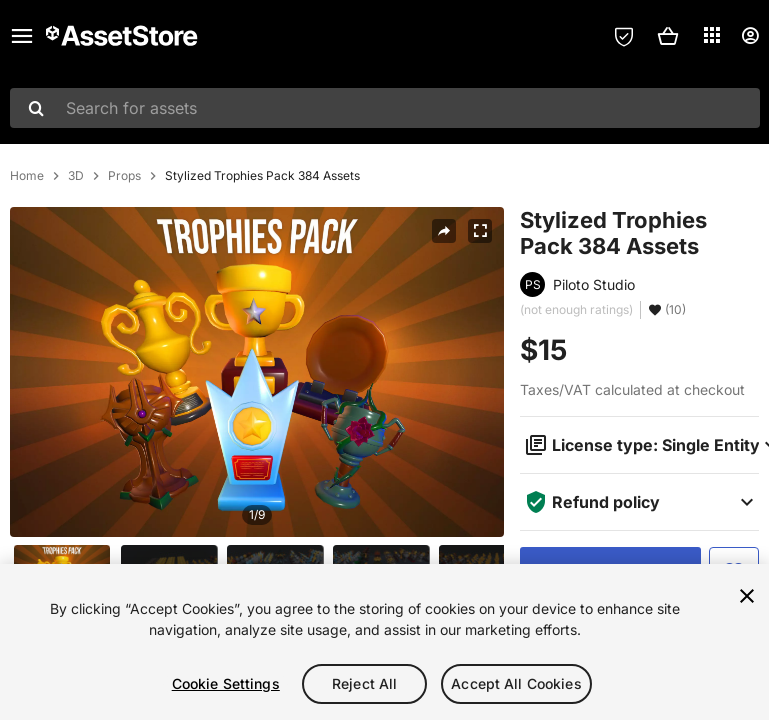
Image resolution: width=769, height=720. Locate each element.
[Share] (444, 231)
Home (27, 176)
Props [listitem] (124, 176)
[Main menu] (22, 36)
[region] (384, 642)
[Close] (747, 596)
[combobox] (385, 108)
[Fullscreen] (480, 231)
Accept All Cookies (516, 683)
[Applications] (712, 35)
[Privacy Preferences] (624, 36)
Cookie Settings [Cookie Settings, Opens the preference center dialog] (226, 683)
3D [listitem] (76, 176)
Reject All (364, 683)
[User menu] (750, 36)
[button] (668, 36)
